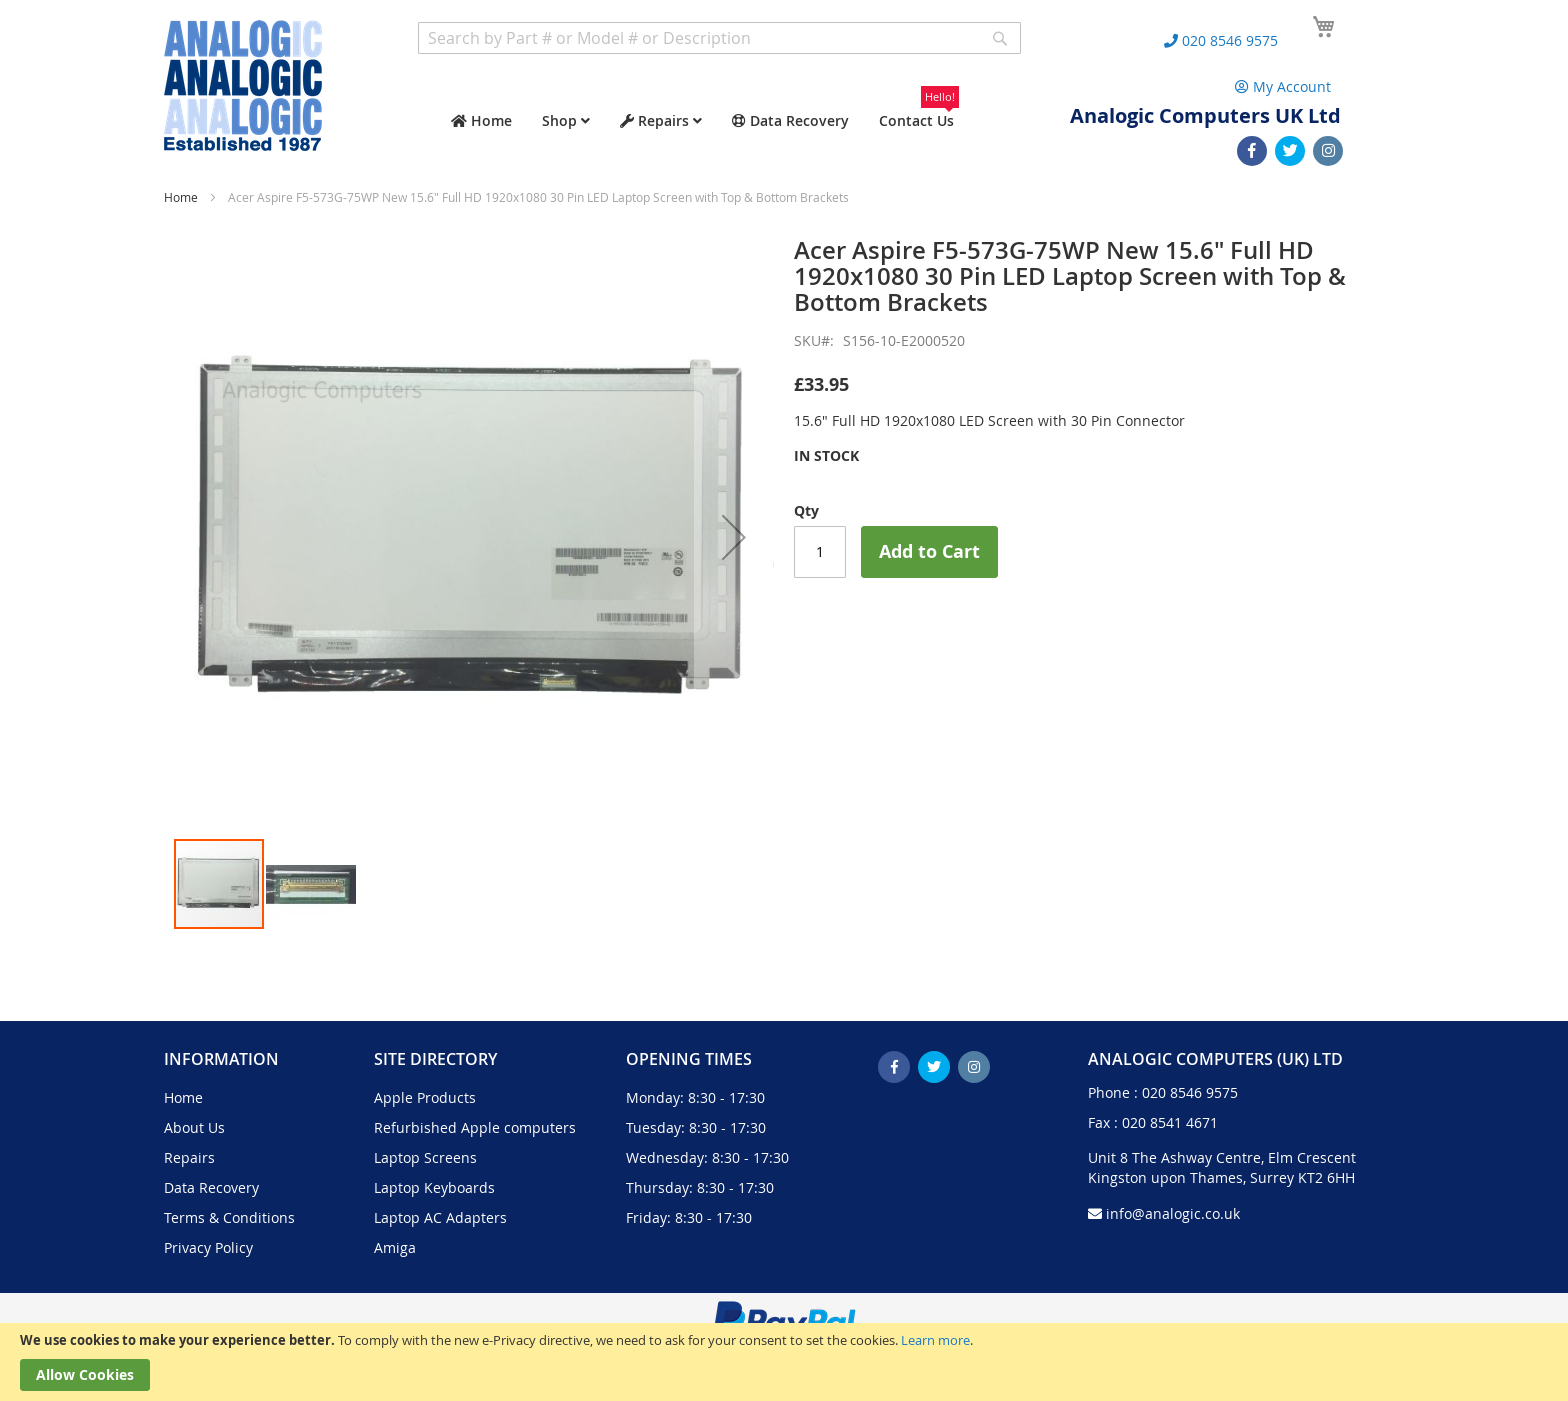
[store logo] (243, 85)
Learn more (935, 1340)
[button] (734, 537)
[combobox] (719, 38)
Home (181, 197)
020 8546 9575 (1190, 1092)
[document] (784, 1362)
